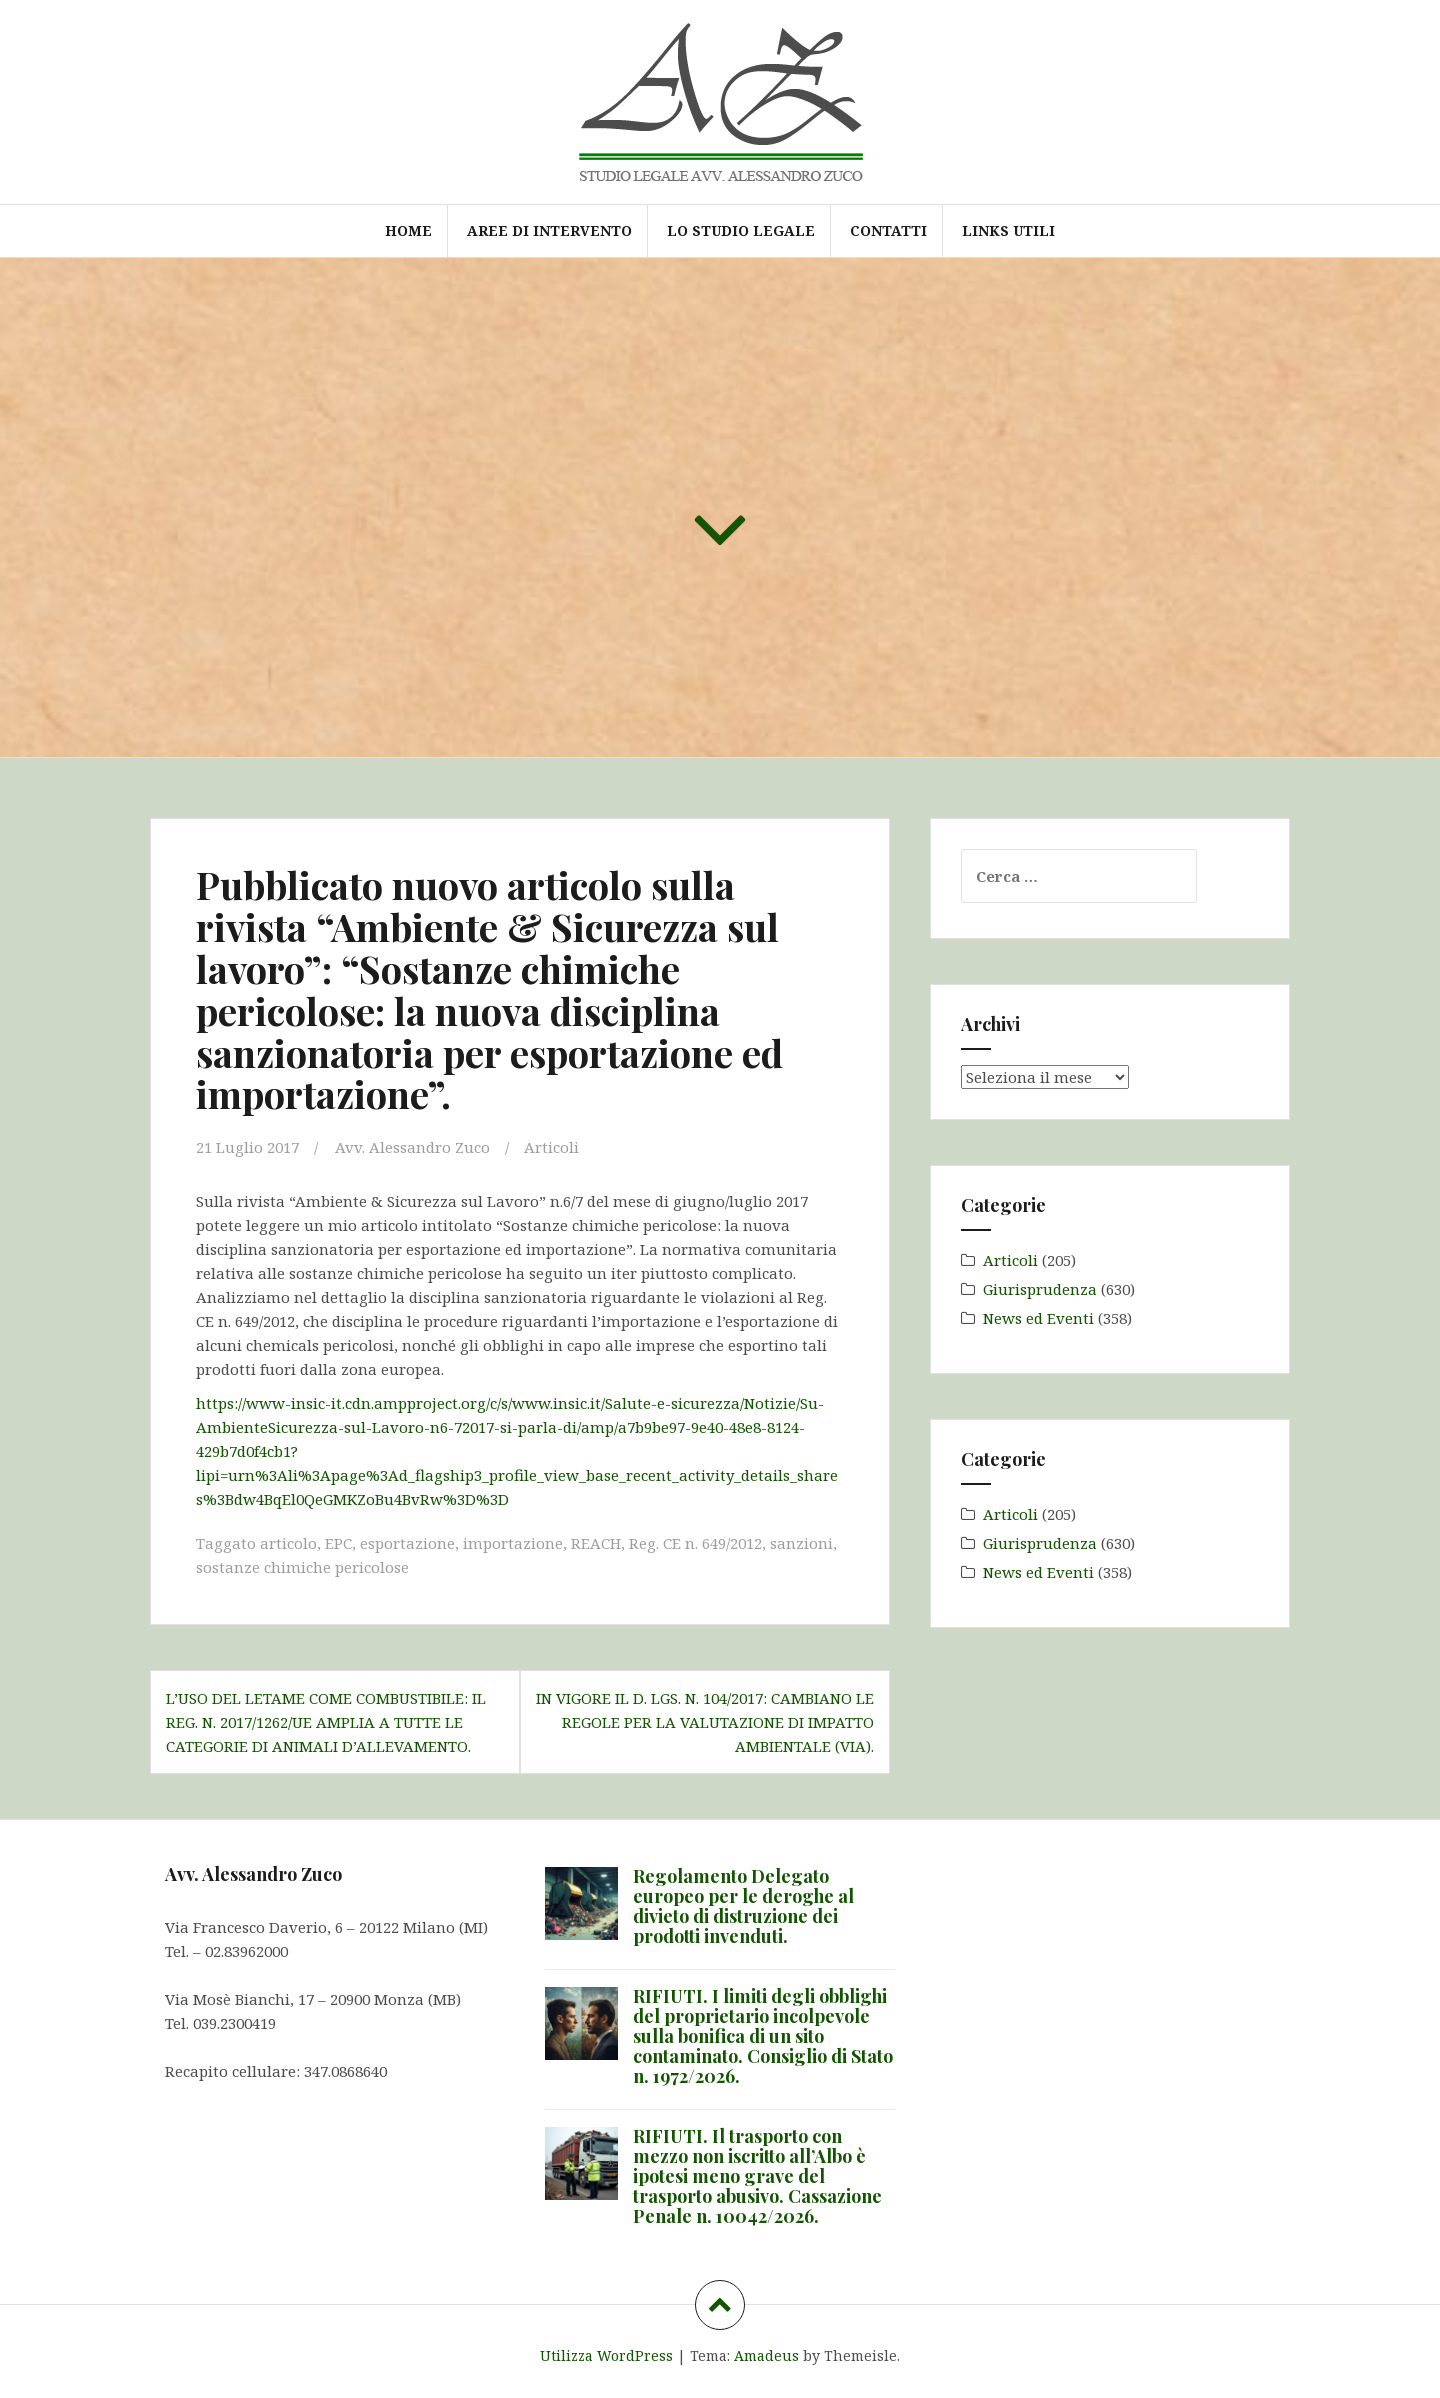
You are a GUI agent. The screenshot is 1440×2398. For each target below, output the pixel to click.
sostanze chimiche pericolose (302, 1567)
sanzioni (801, 1543)
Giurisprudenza (1040, 1289)
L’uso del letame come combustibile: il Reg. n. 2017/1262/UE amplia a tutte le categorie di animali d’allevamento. (326, 1722)
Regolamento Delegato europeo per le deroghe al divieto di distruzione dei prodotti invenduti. (743, 1905)
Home (408, 230)
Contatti (888, 230)
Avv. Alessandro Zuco (412, 1147)
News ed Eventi (1038, 1318)
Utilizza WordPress (606, 2355)
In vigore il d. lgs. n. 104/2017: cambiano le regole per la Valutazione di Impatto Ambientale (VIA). (705, 1722)
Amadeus (766, 2355)
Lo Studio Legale (741, 230)
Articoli (551, 1147)
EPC (338, 1543)
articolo (288, 1543)
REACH (596, 1543)
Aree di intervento (549, 230)
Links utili (1008, 230)
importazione (513, 1543)
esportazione (407, 1543)
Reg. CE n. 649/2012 (695, 1543)
